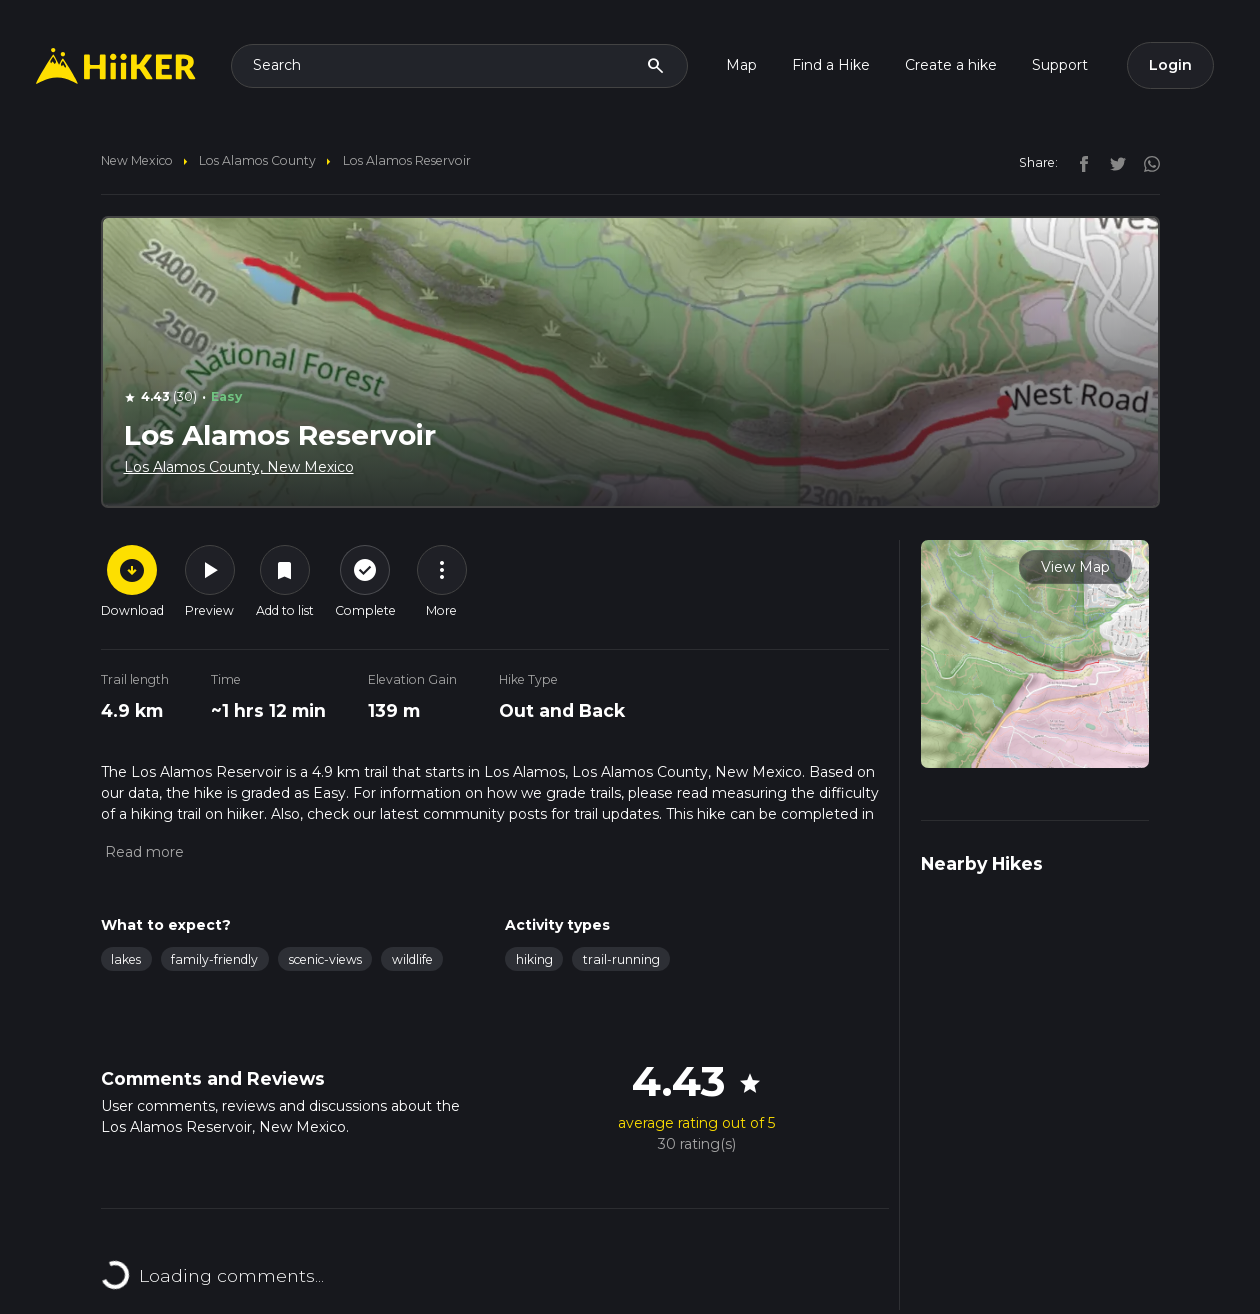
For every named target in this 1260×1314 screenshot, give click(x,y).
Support (1060, 65)
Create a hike (951, 65)
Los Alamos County (257, 160)
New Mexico (137, 160)
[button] (142, 852)
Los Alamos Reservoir (407, 160)
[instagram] (1145, 162)
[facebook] (1079, 162)
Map (741, 65)
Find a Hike (831, 65)
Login (1170, 65)
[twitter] (1113, 162)
